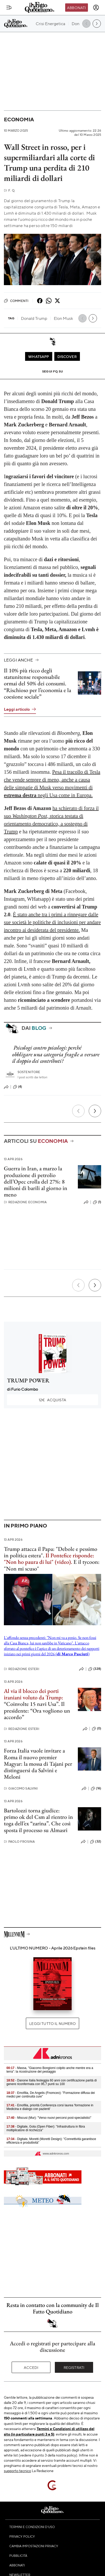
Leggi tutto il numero (52, 2023)
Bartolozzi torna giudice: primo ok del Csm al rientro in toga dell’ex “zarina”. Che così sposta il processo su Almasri (38, 1820)
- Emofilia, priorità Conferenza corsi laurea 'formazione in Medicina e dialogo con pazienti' (49, 2107)
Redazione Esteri (21, 1669)
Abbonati (76, 7)
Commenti (16, 301)
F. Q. (9, 190)
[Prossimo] (95, 1111)
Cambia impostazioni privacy (33, 2546)
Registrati (74, 2367)
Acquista (52, 1399)
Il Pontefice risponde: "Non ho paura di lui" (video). (49, 1559)
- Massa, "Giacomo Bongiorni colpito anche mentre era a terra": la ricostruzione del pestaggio (49, 2069)
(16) (96, 1788)
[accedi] (96, 7)
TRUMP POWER (28, 1380)
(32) (95, 1842)
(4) (17, 1087)
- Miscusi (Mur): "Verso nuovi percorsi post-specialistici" (48, 2118)
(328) (94, 1669)
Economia (19, 119)
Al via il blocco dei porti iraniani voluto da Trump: (33, 1694)
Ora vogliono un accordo (37, 1714)
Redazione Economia (25, 1202)
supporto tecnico (17, 2470)
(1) (97, 1202)
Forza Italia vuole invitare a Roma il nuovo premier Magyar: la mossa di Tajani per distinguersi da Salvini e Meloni (38, 1763)
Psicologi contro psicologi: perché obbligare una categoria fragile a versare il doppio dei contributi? (56, 1054)
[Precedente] (78, 1111)
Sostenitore (29, 1072)
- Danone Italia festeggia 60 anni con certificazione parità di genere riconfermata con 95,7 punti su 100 (51, 2082)
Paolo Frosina (19, 1841)
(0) (96, 1729)
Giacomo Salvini (21, 1788)
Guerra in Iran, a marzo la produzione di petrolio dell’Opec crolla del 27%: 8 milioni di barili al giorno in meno (35, 1181)
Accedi (31, 2367)
